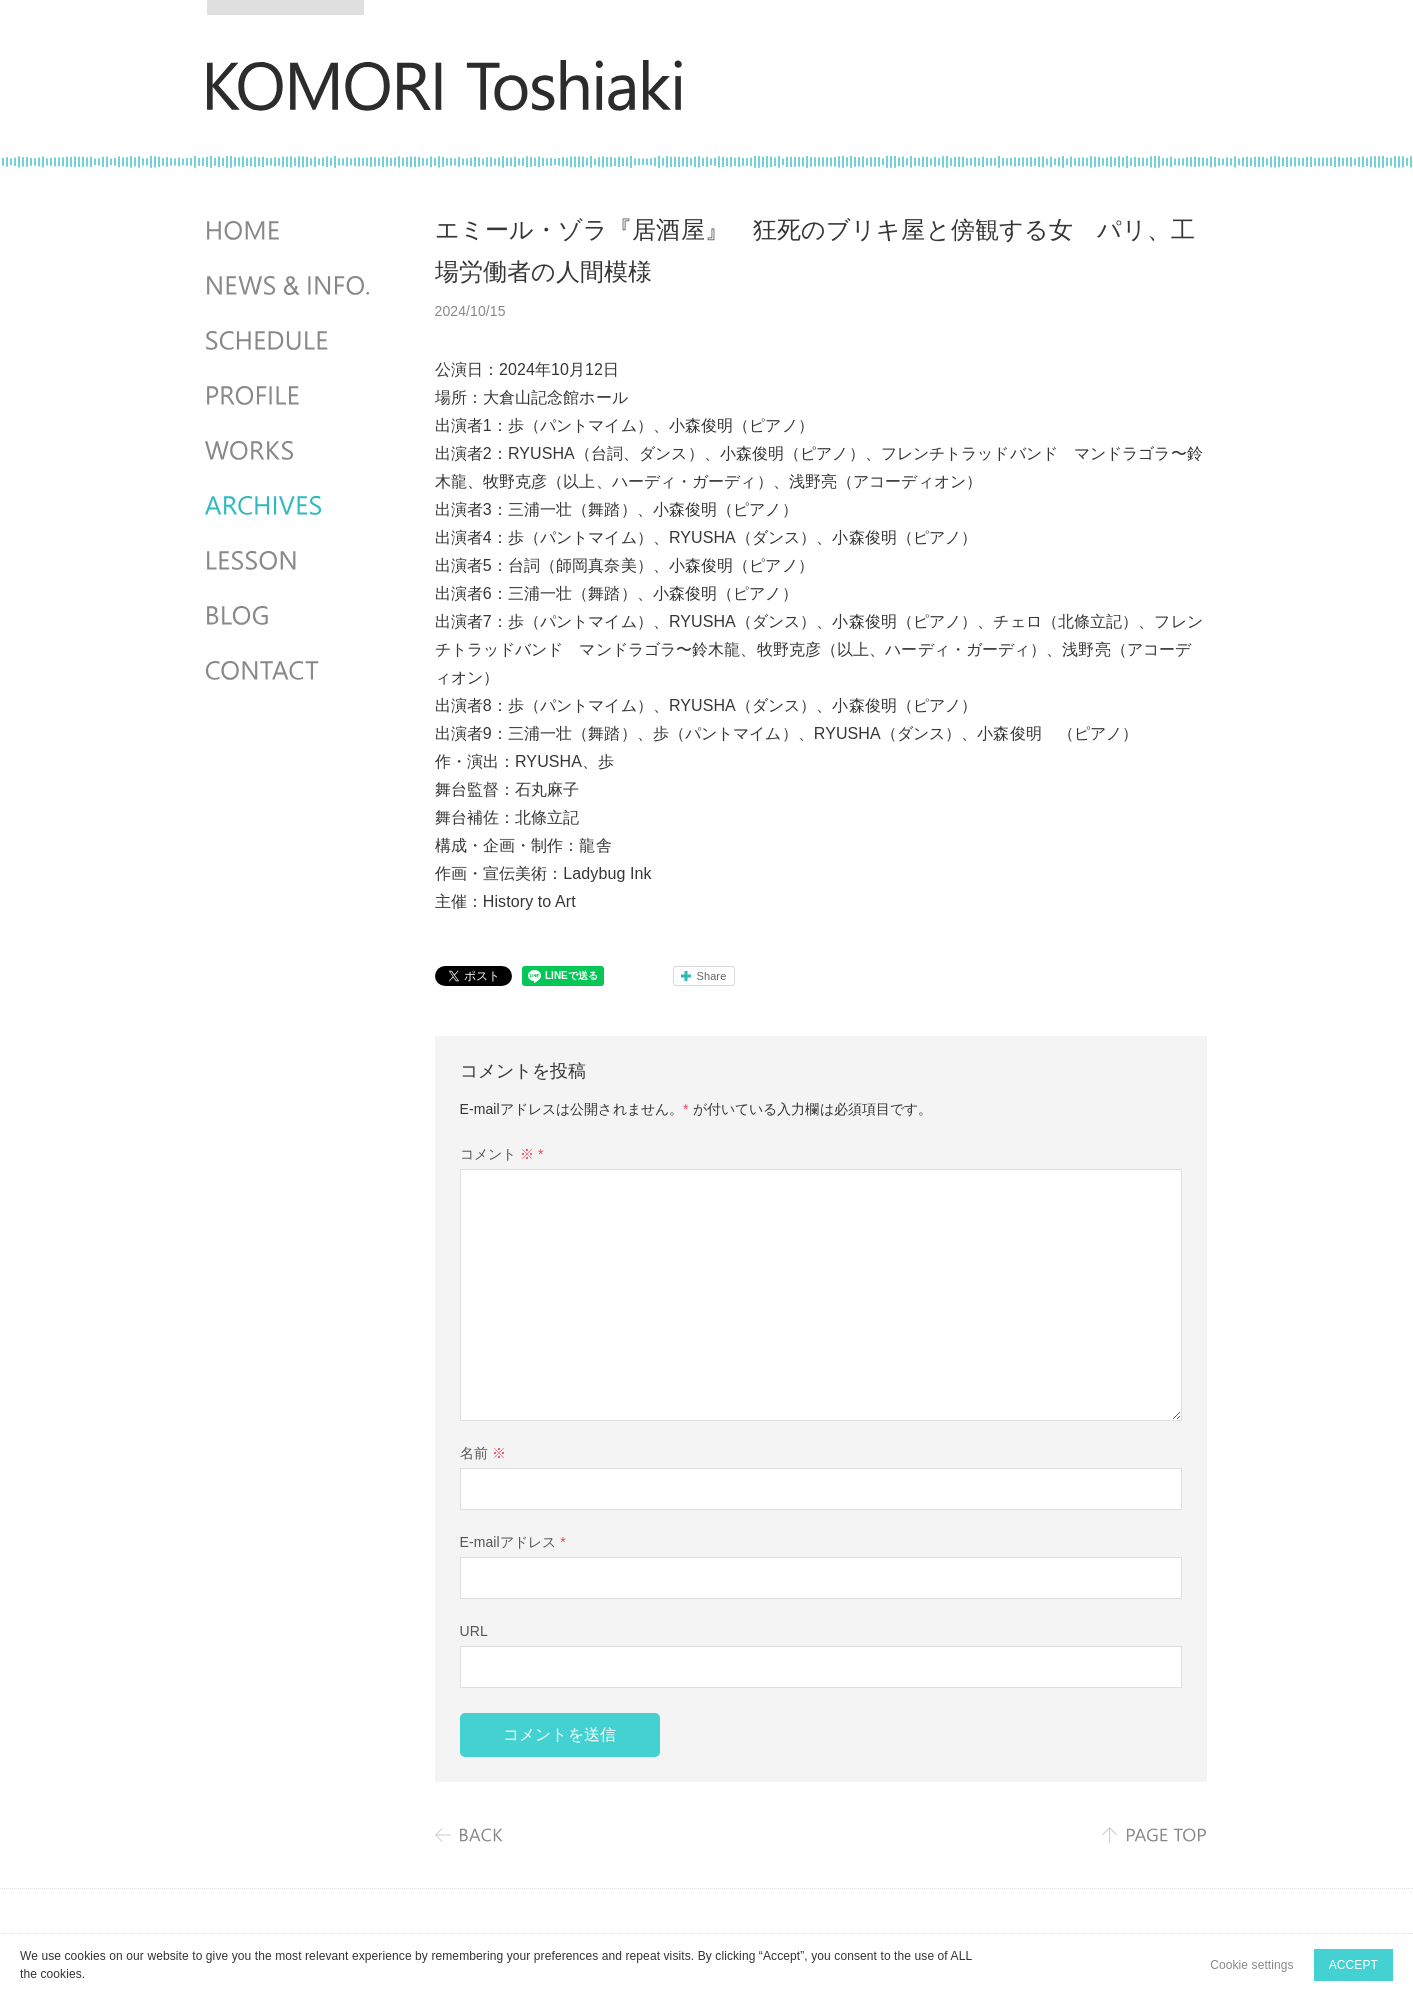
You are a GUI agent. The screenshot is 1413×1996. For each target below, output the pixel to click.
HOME (290, 231)
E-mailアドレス (513, 1542)
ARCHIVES (290, 506)
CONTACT (290, 671)
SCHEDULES (290, 341)
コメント (502, 1154)
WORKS (290, 451)
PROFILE (290, 396)
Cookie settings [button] (1252, 1965)
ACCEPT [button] (1353, 1965)
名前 (483, 1453)
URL (474, 1631)
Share (712, 976)
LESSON (290, 561)
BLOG (290, 616)
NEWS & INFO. (290, 286)
